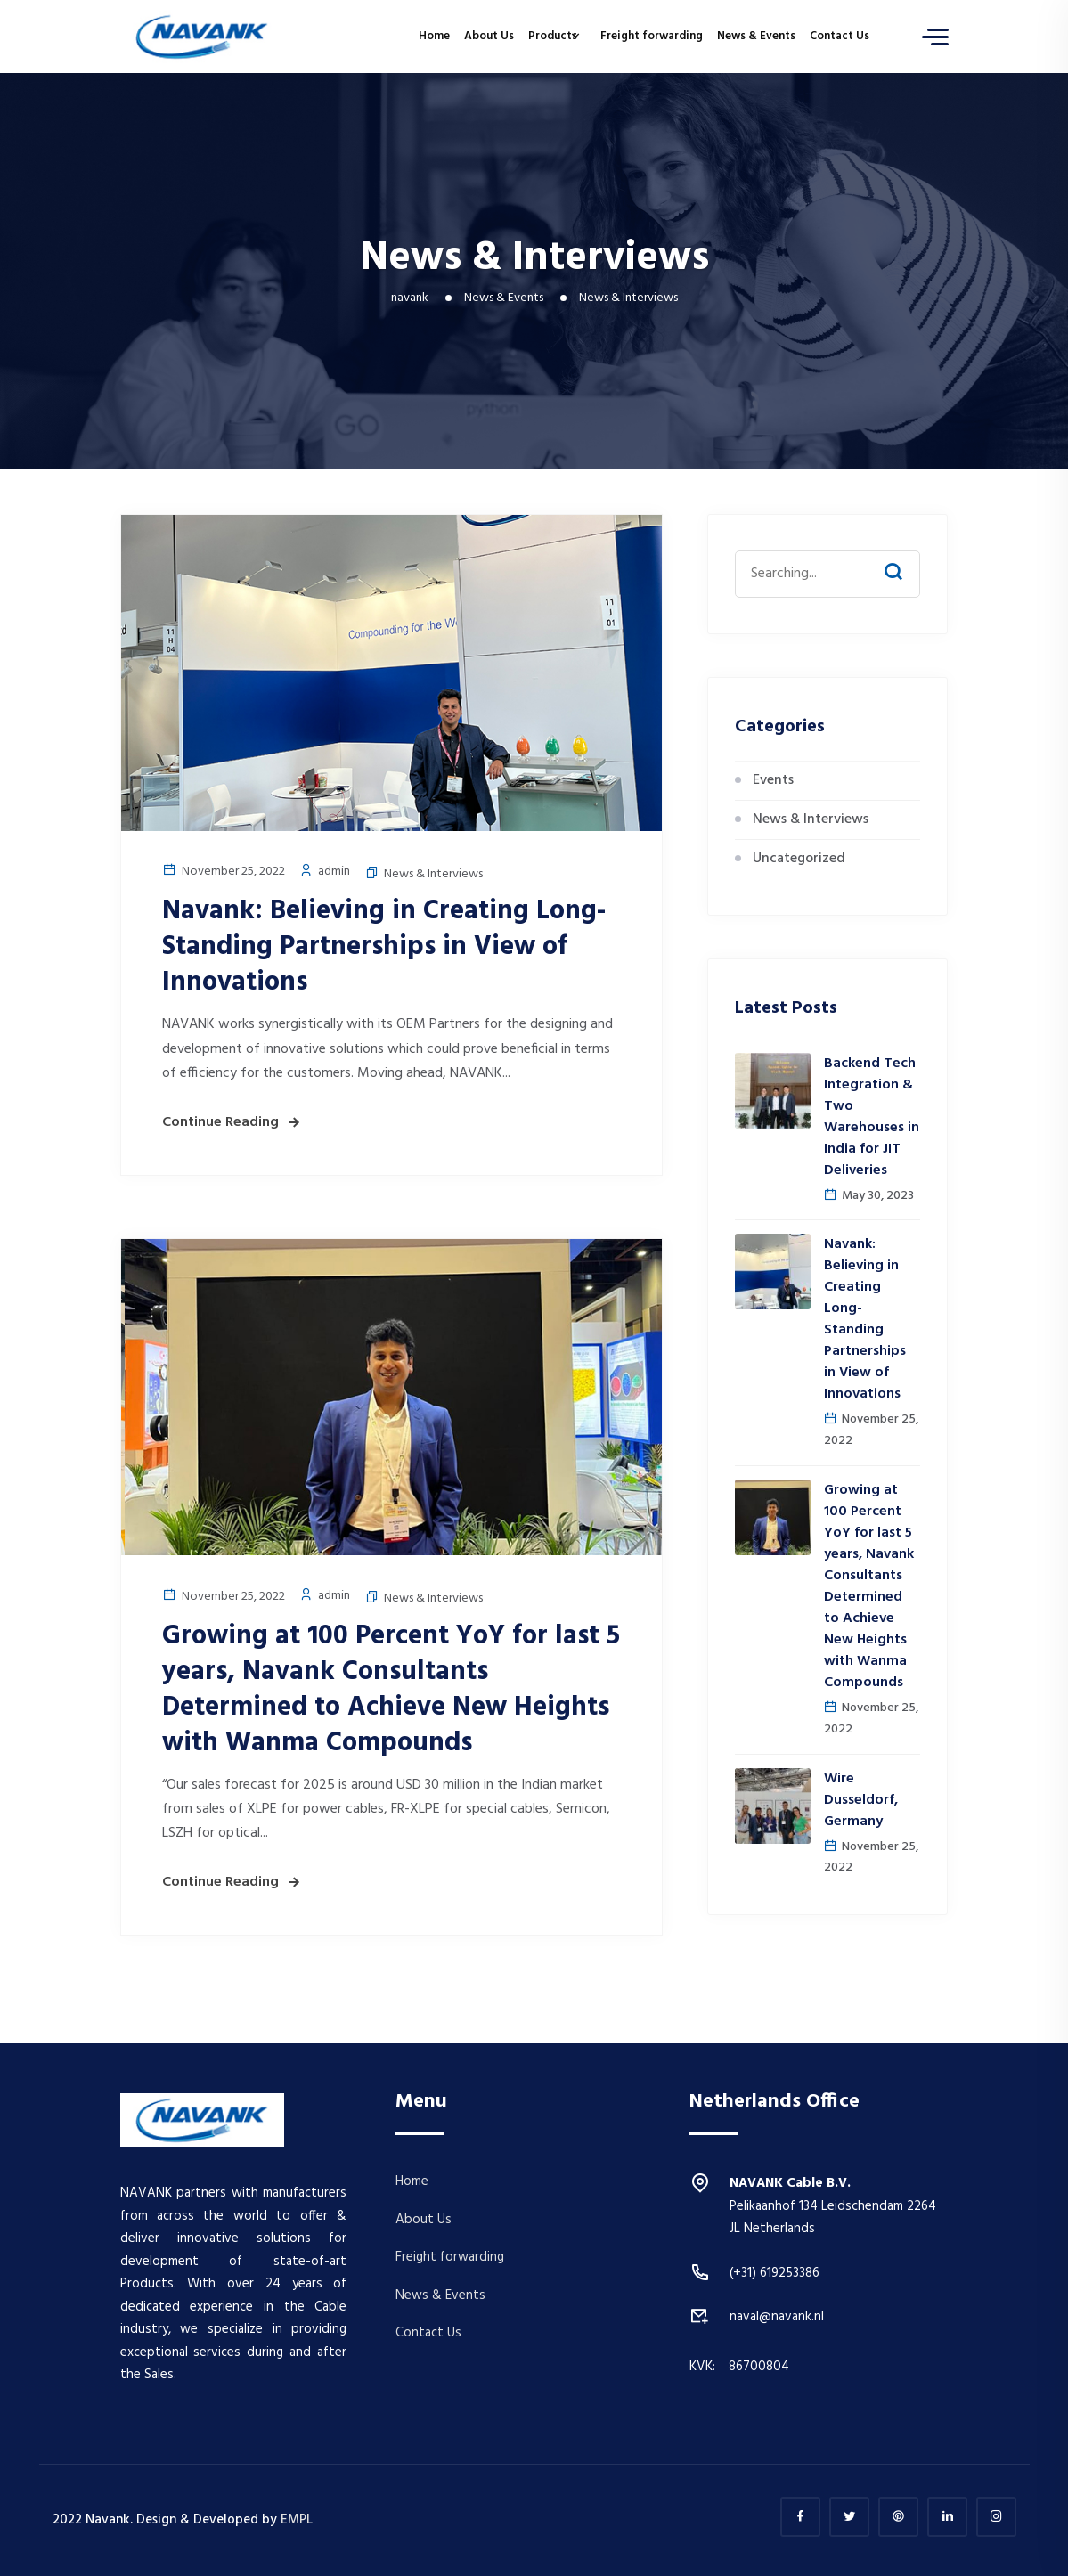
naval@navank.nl (777, 2316)
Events (773, 780)
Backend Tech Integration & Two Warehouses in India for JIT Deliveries (871, 1117)
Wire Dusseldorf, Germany (861, 1800)
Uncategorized (799, 858)
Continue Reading (220, 1122)
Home (434, 36)
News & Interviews (433, 874)
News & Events (756, 36)
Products (552, 36)
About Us (489, 36)
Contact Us (839, 36)
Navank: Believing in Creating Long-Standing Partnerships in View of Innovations (384, 947)
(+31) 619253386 (774, 2273)
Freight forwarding (651, 36)
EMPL (297, 2520)
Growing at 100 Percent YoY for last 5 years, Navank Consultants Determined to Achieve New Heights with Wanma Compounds (391, 1690)
